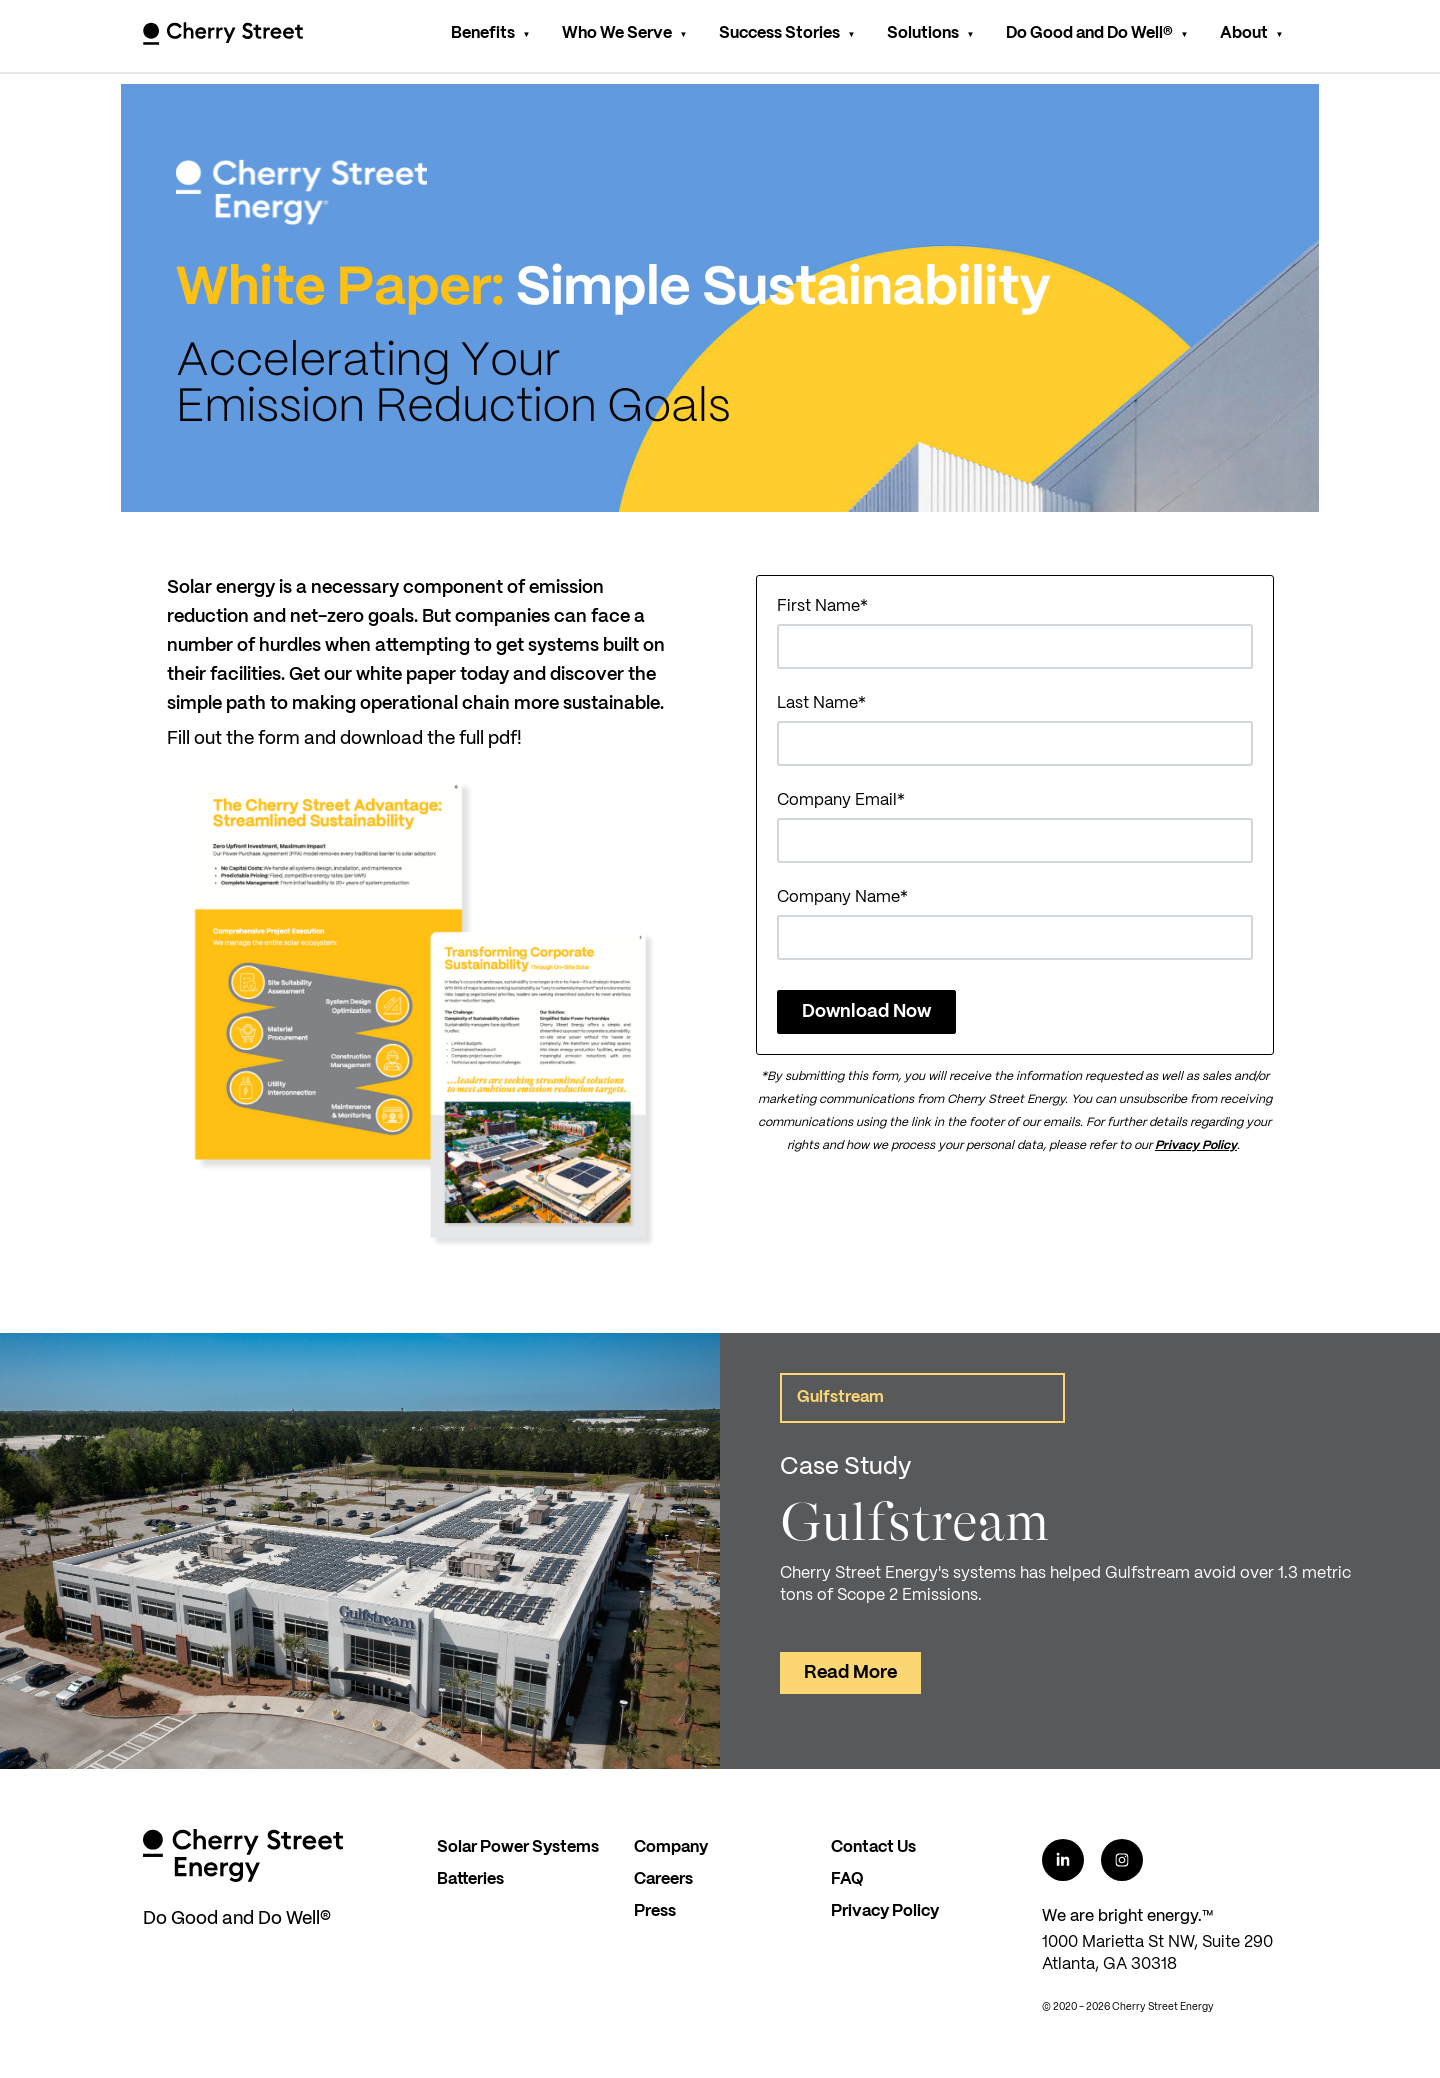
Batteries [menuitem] (470, 1879)
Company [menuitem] (671, 1847)
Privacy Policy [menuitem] (885, 1911)
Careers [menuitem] (663, 1879)
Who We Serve (617, 33)
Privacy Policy (1196, 1145)
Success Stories (779, 33)
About (1244, 33)
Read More (850, 1673)
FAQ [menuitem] (847, 1879)
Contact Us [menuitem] (873, 1847)
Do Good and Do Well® (1089, 33)
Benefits (483, 33)
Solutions (923, 33)
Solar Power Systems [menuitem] (518, 1847)
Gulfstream (840, 1397)
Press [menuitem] (655, 1911)
